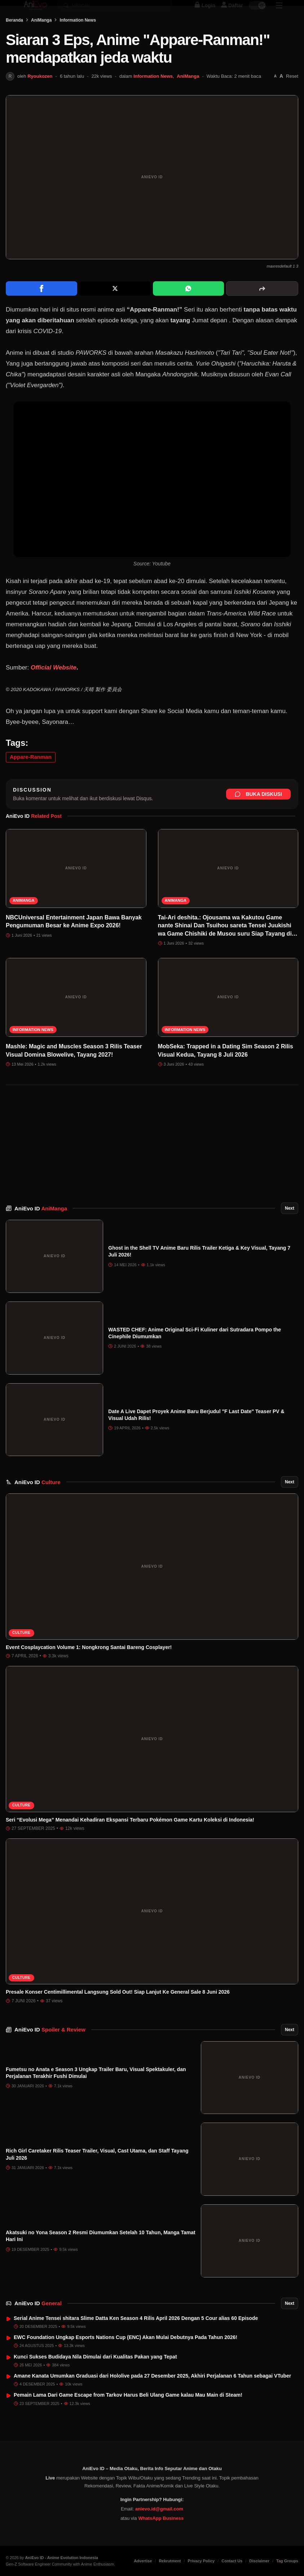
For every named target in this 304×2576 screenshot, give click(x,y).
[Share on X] (115, 308)
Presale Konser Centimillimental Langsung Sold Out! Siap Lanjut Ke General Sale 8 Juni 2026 (118, 2012)
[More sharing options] (262, 308)
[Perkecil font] (275, 96)
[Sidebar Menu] (279, 13)
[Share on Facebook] (41, 308)
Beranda (14, 40)
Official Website (53, 687)
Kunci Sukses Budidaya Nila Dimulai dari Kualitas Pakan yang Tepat (95, 2377)
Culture (21, 1653)
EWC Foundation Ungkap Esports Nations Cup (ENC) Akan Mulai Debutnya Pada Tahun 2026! (125, 2357)
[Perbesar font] (281, 96)
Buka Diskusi (258, 814)
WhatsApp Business (161, 2532)
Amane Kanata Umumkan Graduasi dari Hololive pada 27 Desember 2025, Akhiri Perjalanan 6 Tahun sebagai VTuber (152, 2396)
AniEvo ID (40, 1228)
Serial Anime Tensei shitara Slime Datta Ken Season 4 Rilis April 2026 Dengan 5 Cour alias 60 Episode (136, 2338)
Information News (78, 40)
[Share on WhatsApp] (188, 308)
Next (289, 1228)
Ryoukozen (39, 96)
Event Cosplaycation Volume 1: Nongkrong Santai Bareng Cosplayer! (89, 1667)
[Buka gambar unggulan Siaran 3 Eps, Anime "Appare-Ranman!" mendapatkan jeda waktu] (152, 197)
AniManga (41, 40)
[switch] (257, 13)
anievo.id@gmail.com (159, 2523)
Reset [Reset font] (292, 96)
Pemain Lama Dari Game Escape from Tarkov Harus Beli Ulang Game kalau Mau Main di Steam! (128, 2415)
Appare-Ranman (31, 777)
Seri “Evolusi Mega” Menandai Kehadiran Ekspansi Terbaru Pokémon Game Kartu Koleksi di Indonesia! (130, 1840)
